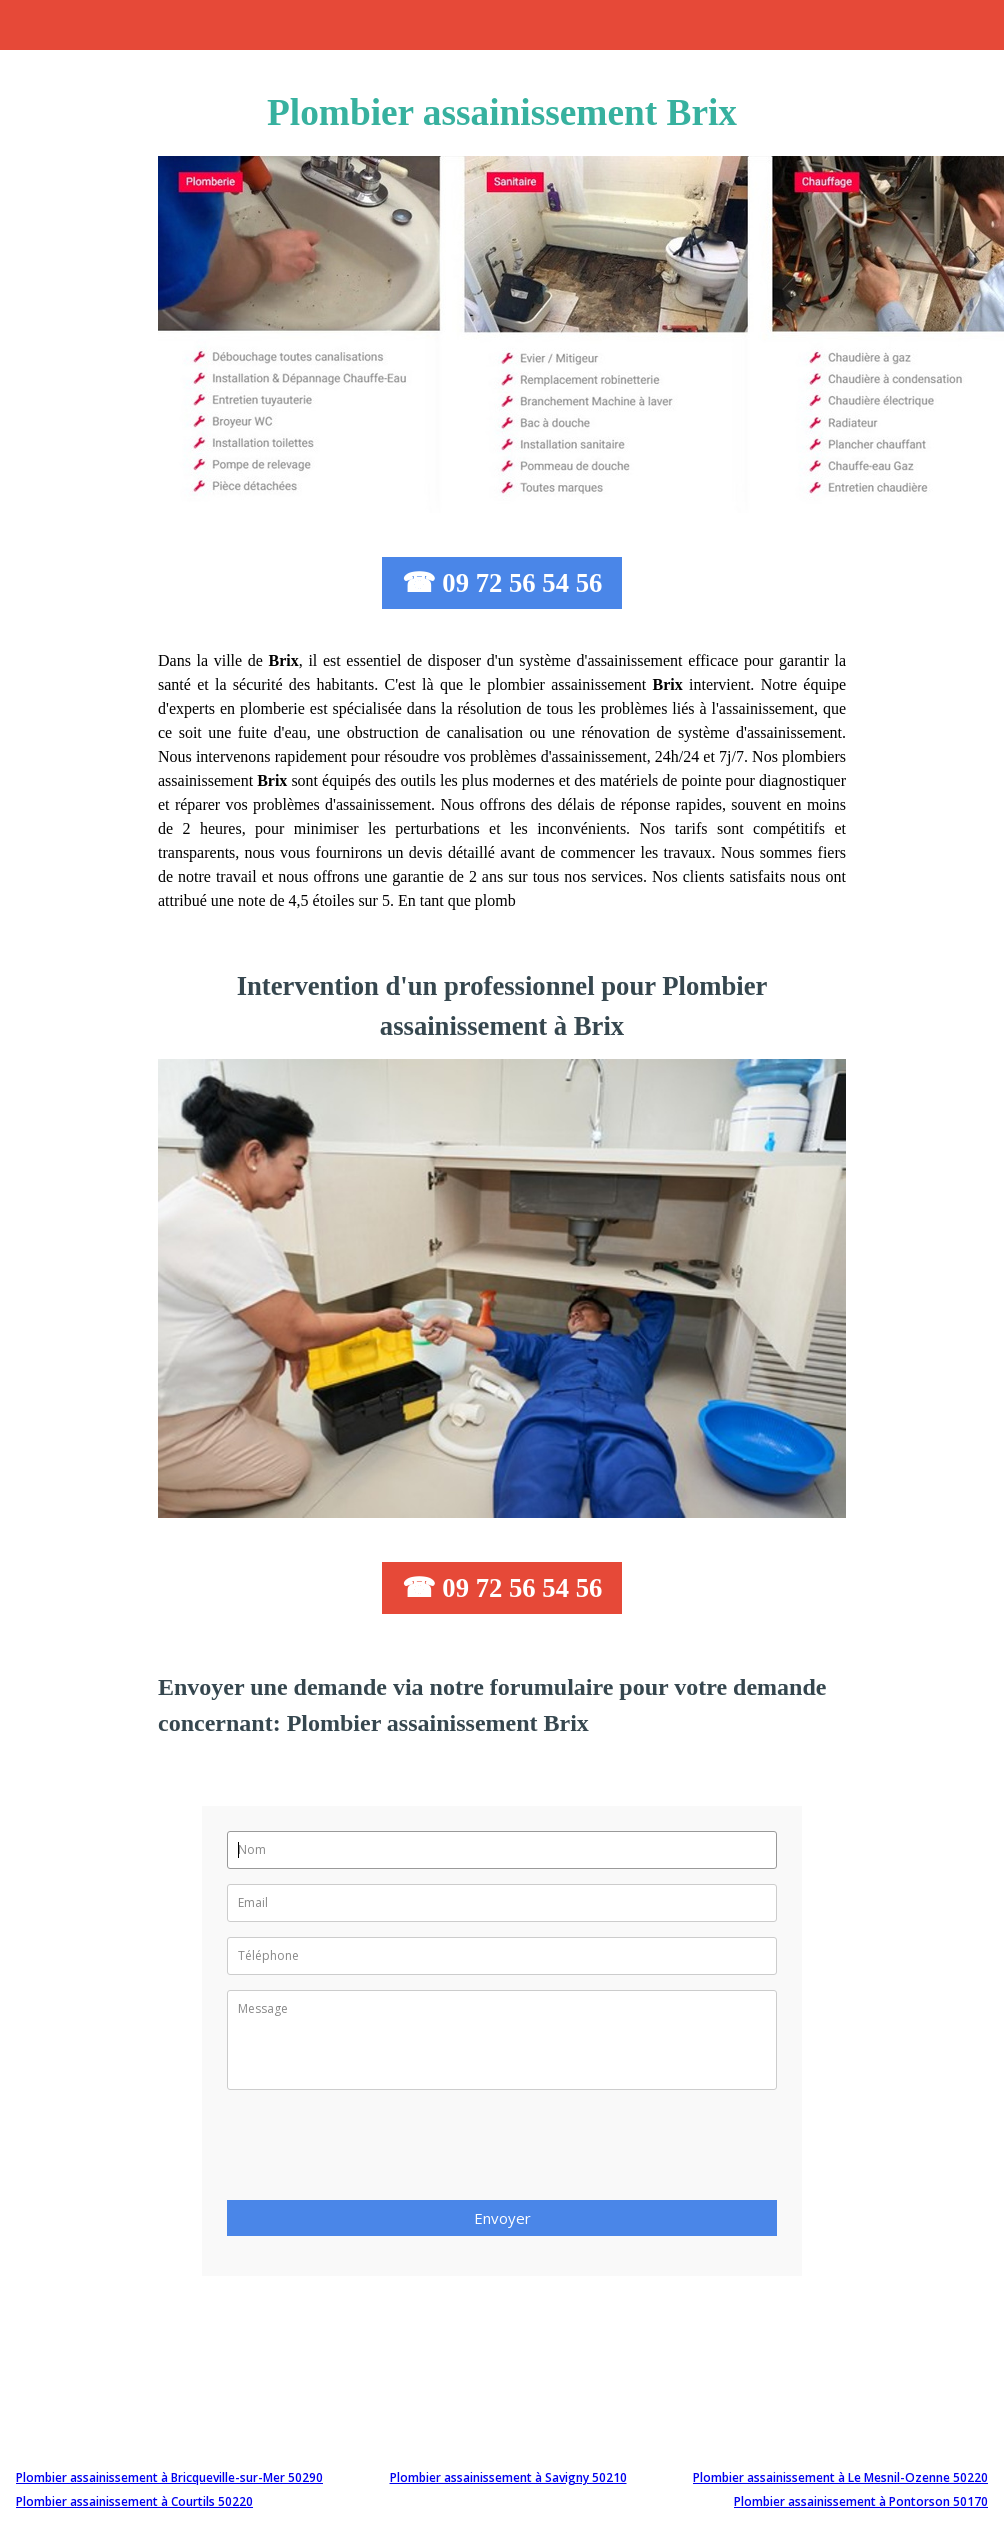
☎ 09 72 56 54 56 (502, 583)
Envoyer (502, 2218)
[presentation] (379, 2151)
